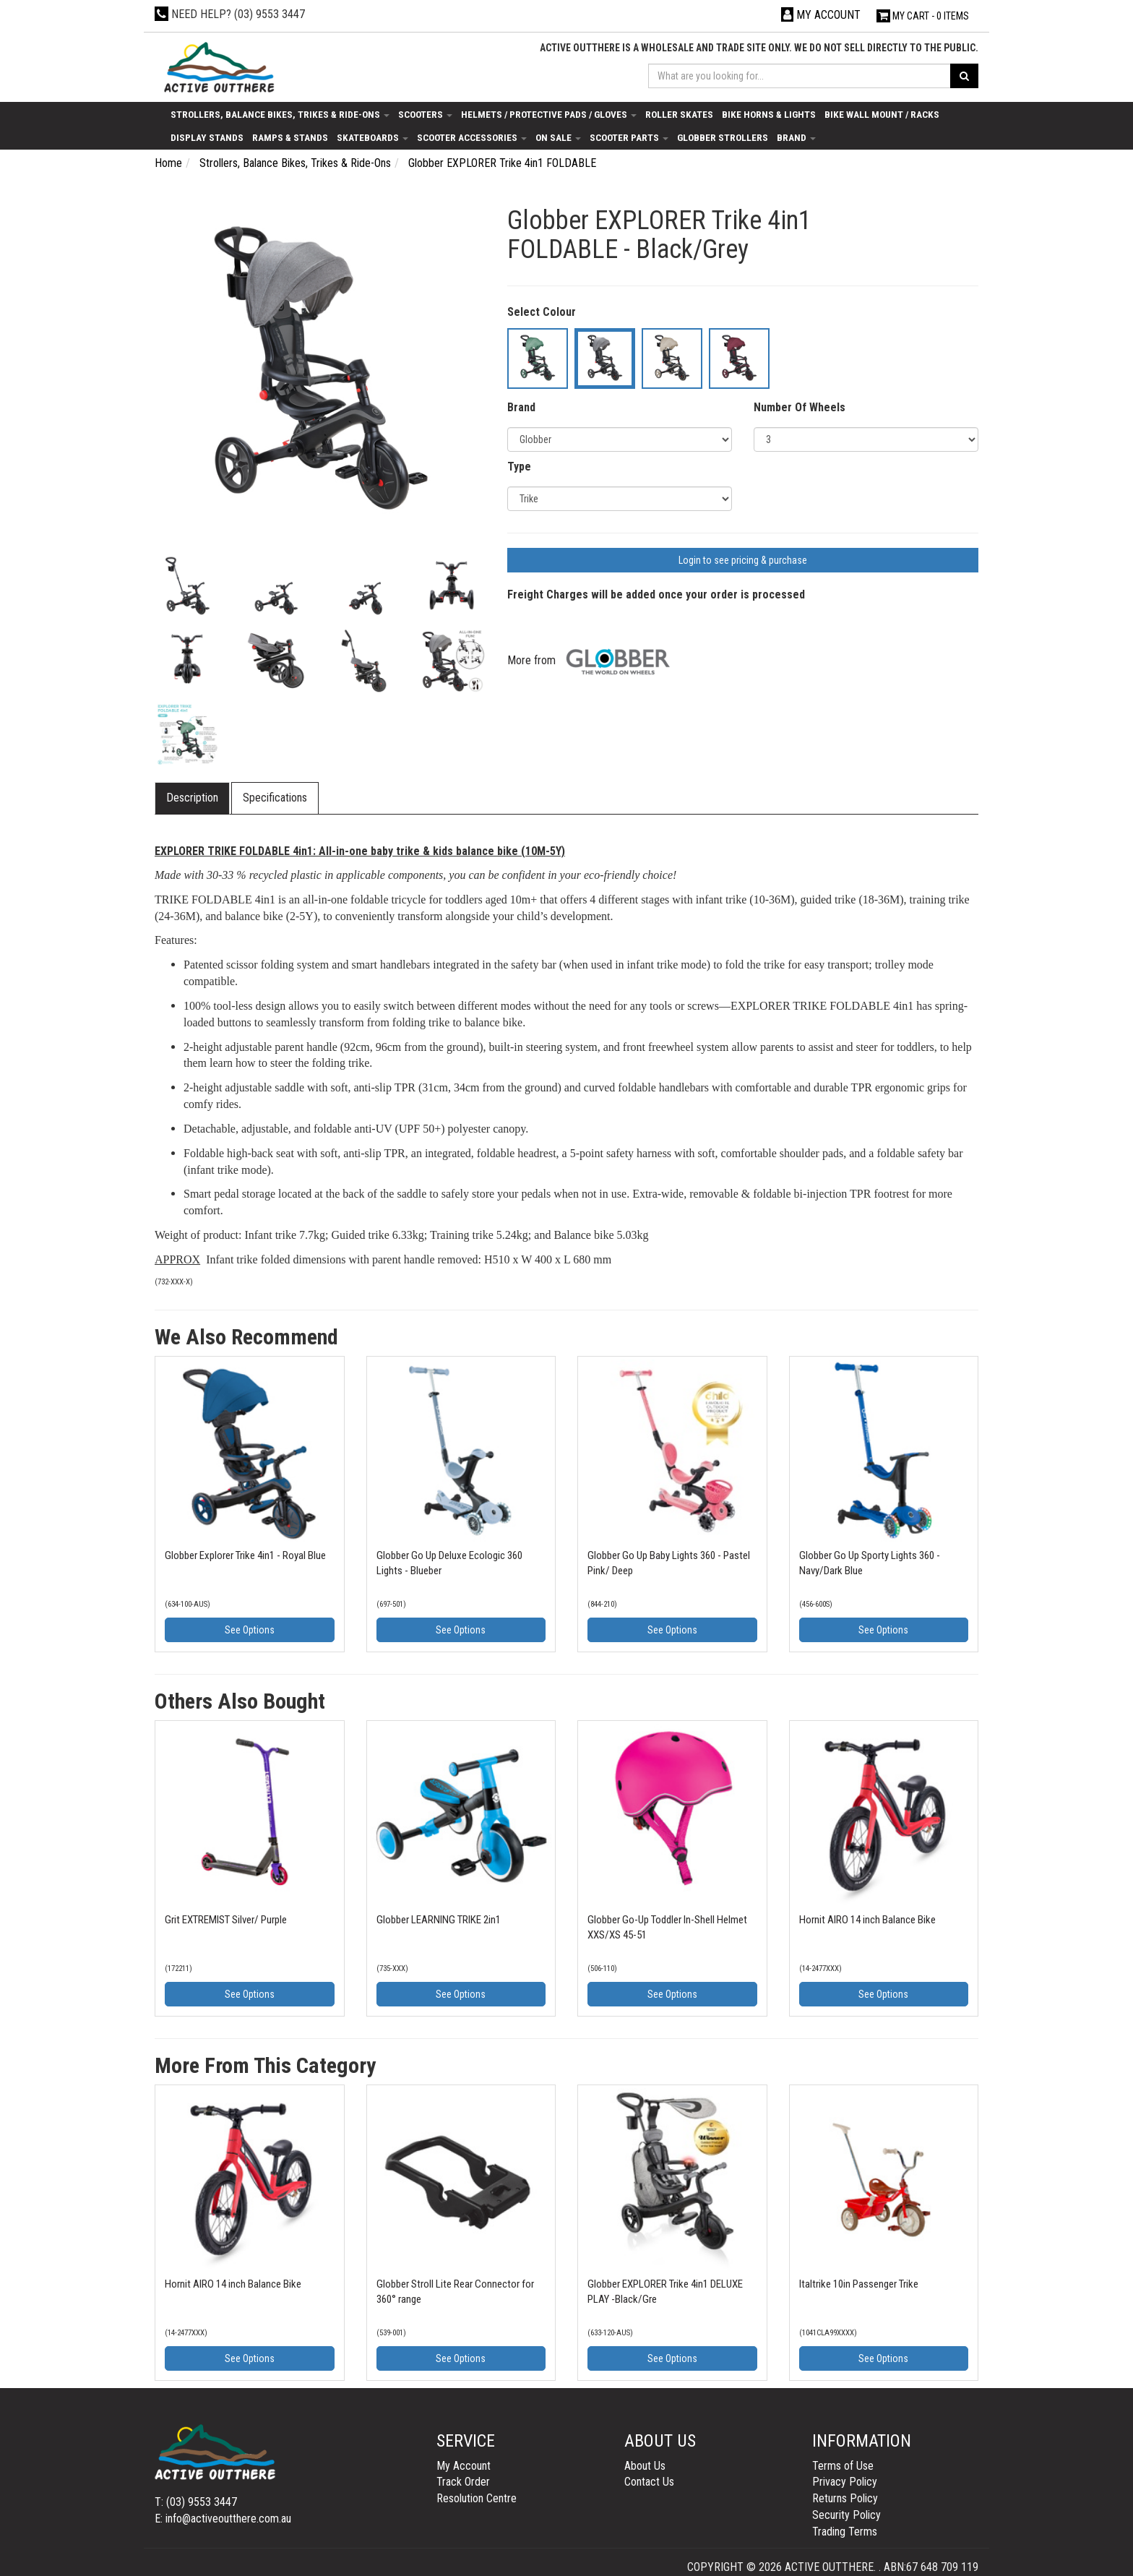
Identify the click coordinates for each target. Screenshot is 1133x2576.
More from (592, 660)
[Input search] (800, 76)
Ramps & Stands (290, 137)
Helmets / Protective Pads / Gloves (549, 114)
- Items (922, 15)
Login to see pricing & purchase (742, 560)
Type (519, 466)
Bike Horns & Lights (769, 114)
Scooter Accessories (472, 137)
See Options (250, 1630)
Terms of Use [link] (843, 2466)
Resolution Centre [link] (476, 2498)
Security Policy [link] (846, 2515)
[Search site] (964, 76)
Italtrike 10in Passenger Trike (858, 2284)
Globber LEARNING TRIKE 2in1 (438, 1919)
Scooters (425, 114)
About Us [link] (644, 2466)
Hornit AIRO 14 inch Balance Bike (867, 1919)
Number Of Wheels (799, 407)
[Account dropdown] (821, 15)
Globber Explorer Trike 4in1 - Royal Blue (245, 1555)
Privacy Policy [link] (844, 2482)
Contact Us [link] (649, 2482)
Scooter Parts (629, 137)
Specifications (275, 797)
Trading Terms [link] (844, 2531)
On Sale (558, 137)
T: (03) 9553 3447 (196, 2502)
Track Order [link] (463, 2482)
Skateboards (372, 137)
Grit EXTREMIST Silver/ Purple (226, 1919)
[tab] (193, 798)
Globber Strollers (722, 137)
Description (192, 797)
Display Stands (207, 137)
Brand (796, 137)
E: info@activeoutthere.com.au (223, 2518)
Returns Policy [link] (845, 2498)
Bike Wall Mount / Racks (881, 114)
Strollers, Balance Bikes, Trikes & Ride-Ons (280, 114)
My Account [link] (463, 2466)
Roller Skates (679, 114)
